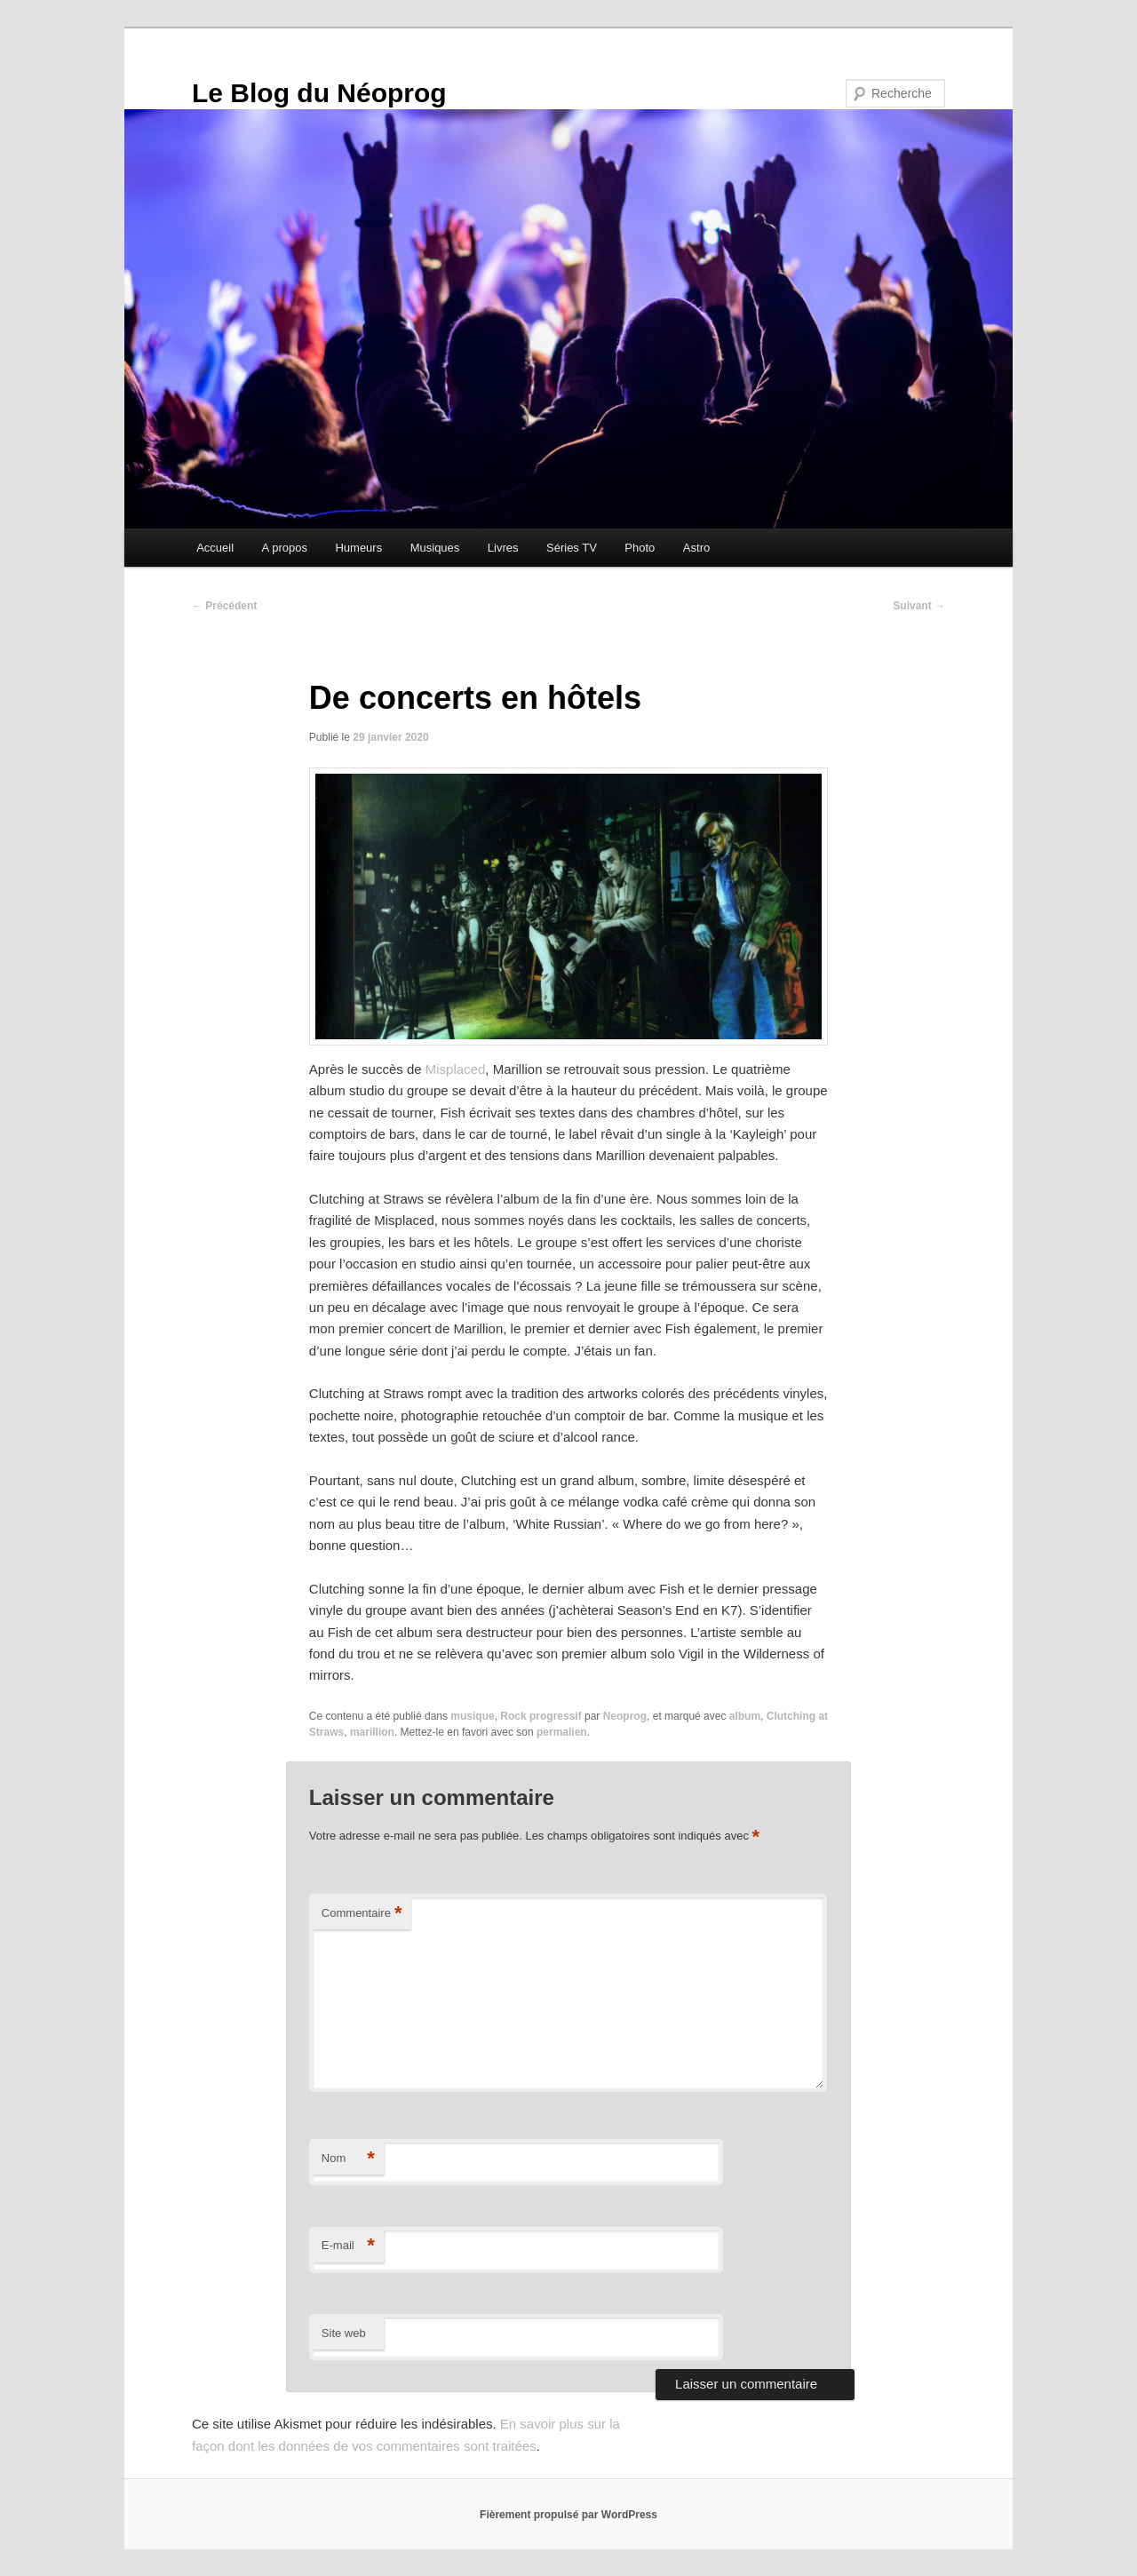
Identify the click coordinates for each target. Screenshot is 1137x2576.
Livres (503, 547)
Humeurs (358, 547)
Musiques (435, 547)
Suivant (919, 606)
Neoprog (625, 1716)
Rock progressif (540, 1716)
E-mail (348, 2246)
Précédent (224, 606)
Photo (639, 547)
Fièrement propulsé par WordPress (568, 2514)
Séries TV (571, 547)
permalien (562, 1732)
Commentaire (362, 1914)
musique (472, 1716)
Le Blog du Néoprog (319, 92)
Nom (348, 2159)
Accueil (215, 547)
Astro (696, 547)
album (744, 1716)
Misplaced (455, 1069)
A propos (284, 547)
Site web (344, 2333)
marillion (372, 1732)
